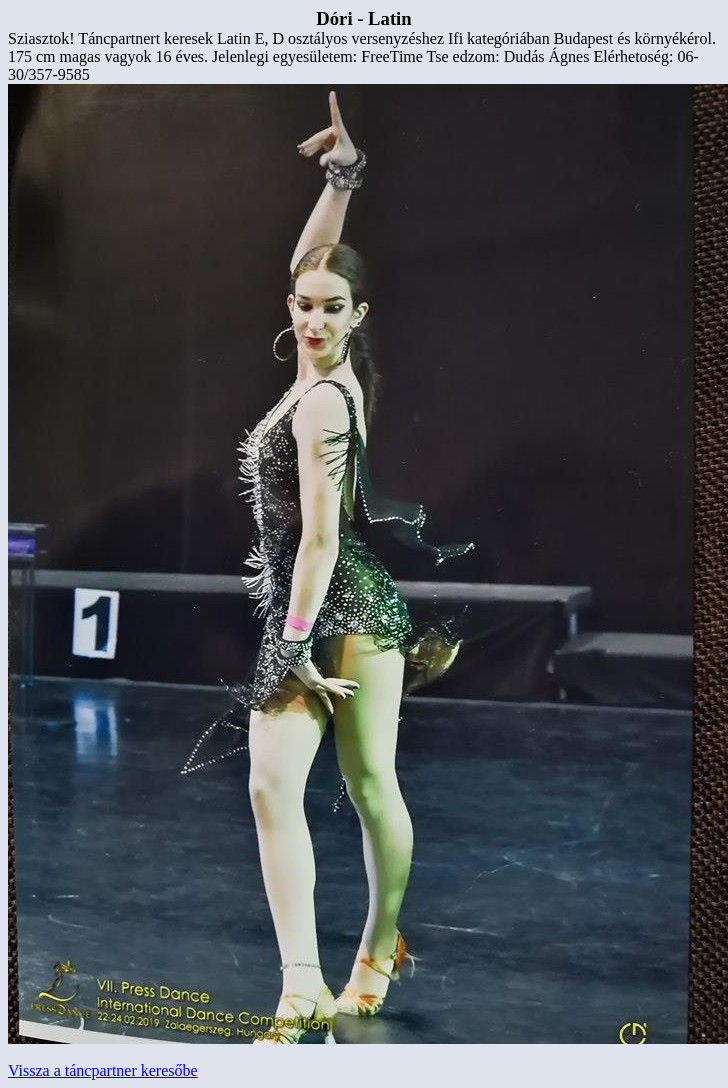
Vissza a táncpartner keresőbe (103, 1070)
